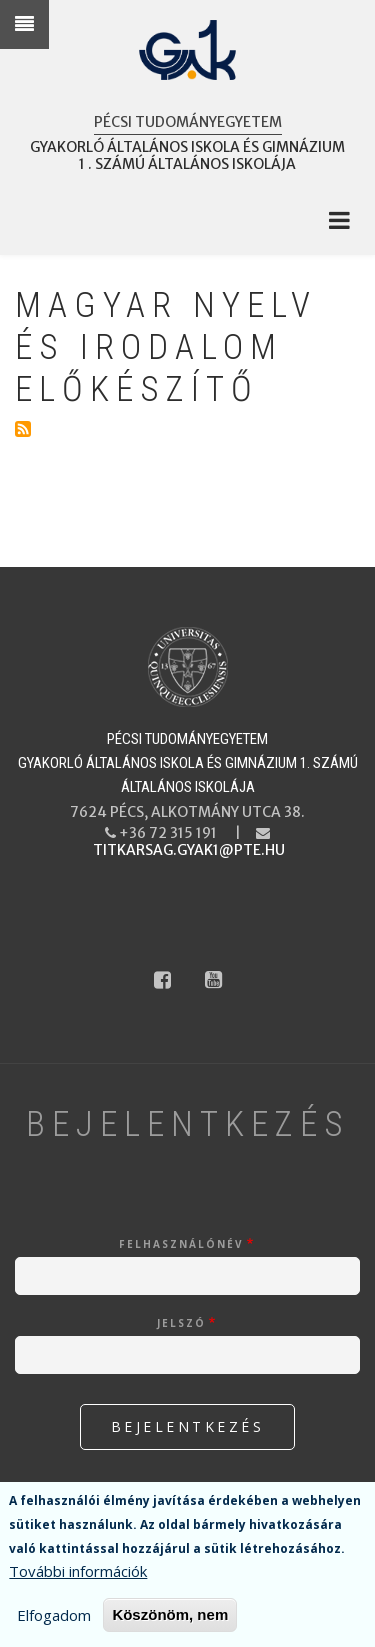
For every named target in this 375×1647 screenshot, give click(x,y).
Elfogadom (54, 1615)
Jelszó (181, 1323)
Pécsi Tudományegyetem (188, 122)
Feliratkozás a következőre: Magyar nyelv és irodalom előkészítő (23, 429)
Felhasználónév (181, 1244)
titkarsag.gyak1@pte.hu (189, 850)
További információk (78, 1571)
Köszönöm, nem (170, 1614)
